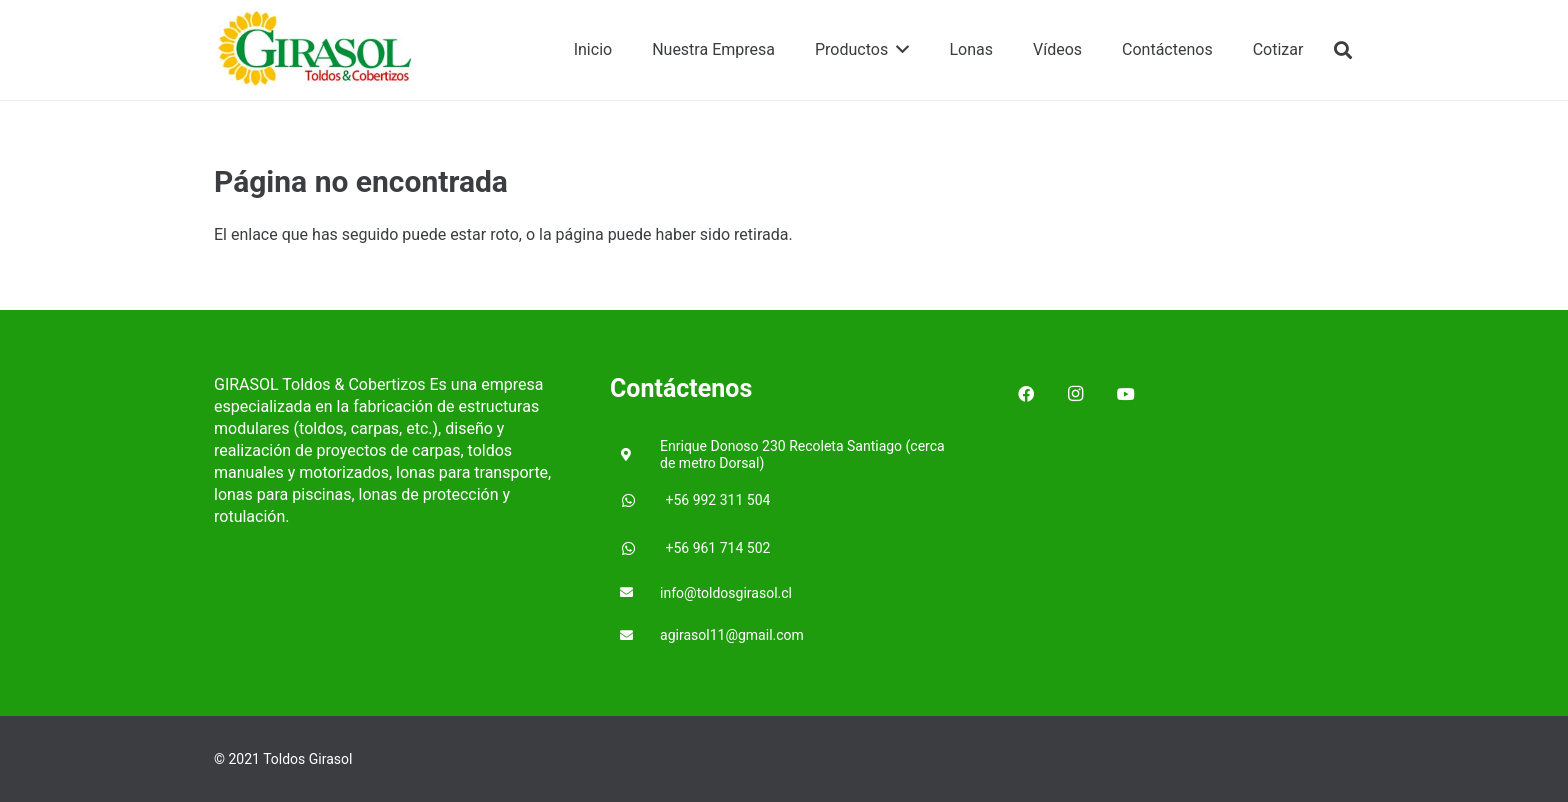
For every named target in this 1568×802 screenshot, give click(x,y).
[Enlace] (316, 50)
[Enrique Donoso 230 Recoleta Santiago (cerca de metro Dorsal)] (635, 455)
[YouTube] (1126, 394)
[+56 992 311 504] (638, 501)
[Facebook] (1026, 394)
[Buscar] (1343, 50)
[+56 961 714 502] (638, 549)
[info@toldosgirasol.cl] (635, 593)
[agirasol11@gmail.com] (635, 636)
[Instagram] (1076, 394)
